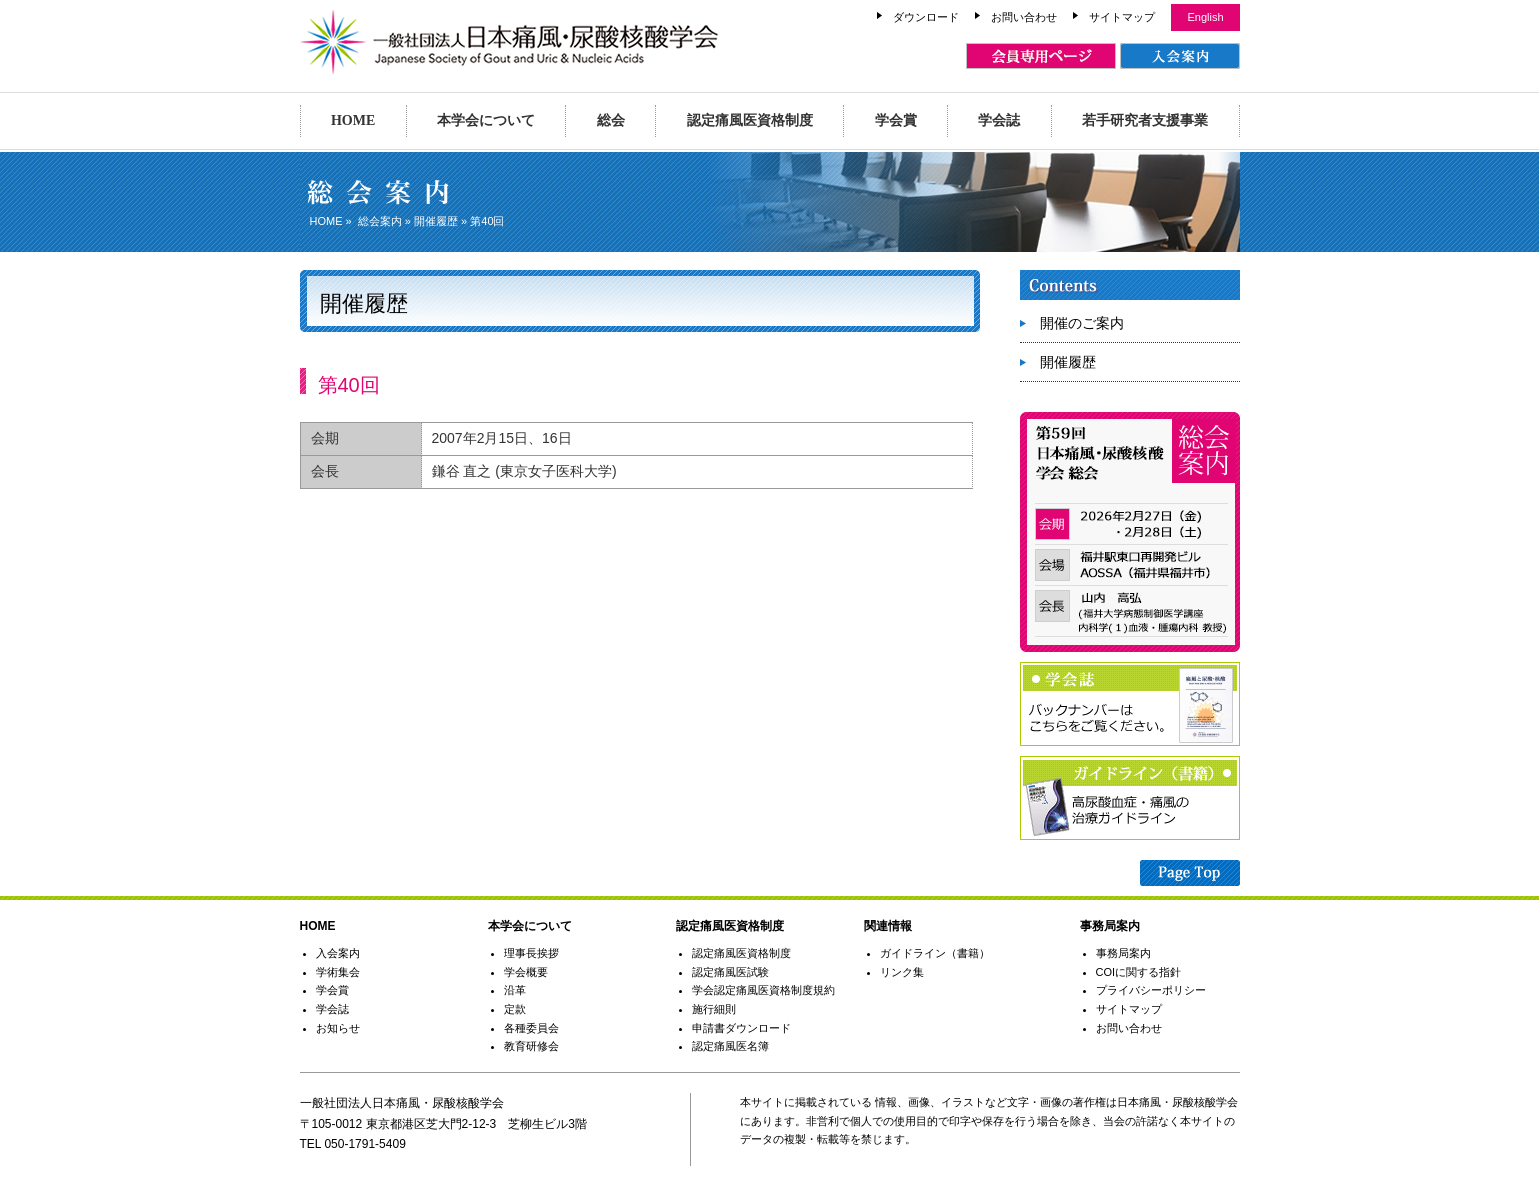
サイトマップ (1122, 17)
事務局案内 (1123, 953)
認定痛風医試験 (730, 972)
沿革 (515, 990)
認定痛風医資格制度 (750, 120)
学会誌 (999, 120)
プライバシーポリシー (1151, 990)
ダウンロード (926, 17)
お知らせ (338, 1028)
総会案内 (380, 221)
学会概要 (526, 972)
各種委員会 (531, 1028)
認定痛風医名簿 (730, 1046)
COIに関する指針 (1139, 972)
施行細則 (714, 1009)
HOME (353, 120)
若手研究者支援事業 (1145, 120)
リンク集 (902, 972)
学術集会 (338, 972)
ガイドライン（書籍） (935, 953)
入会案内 (338, 953)
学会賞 (896, 120)
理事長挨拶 (531, 953)
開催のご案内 (1082, 323)
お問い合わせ (1024, 17)
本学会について (486, 120)
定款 (515, 1009)
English (1205, 17)
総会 (611, 120)
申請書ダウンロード (741, 1028)
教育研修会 (531, 1046)
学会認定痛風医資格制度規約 (763, 990)
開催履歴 (436, 221)
